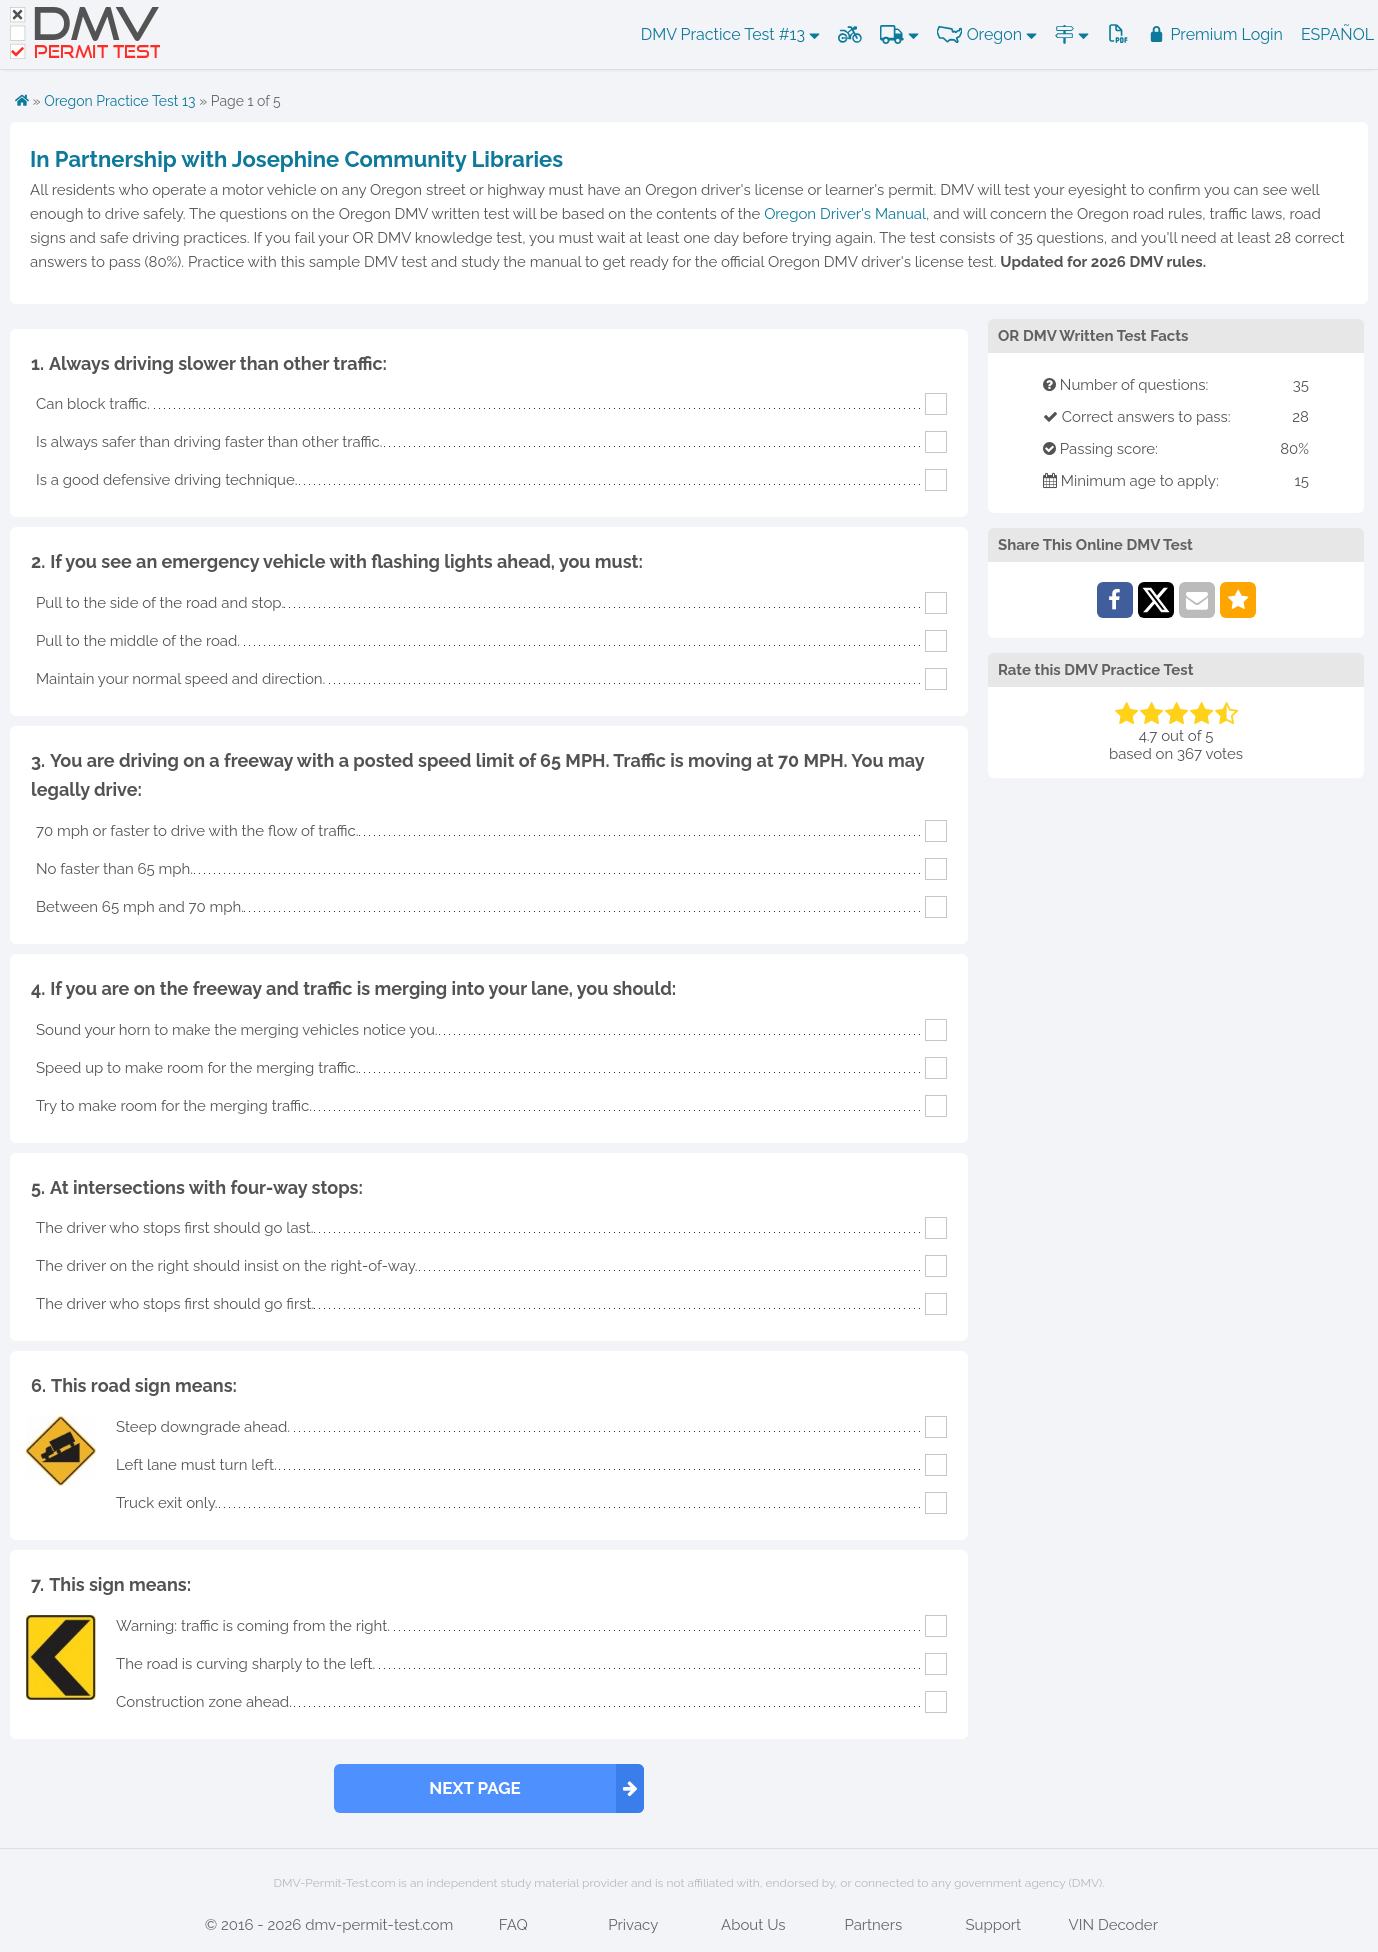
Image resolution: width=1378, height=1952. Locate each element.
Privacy (633, 1925)
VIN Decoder (1113, 1925)
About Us (753, 1925)
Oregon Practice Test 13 (119, 101)
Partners (873, 1925)
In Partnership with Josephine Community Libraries (296, 159)
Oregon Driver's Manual (845, 214)
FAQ (513, 1925)
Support (993, 1925)
